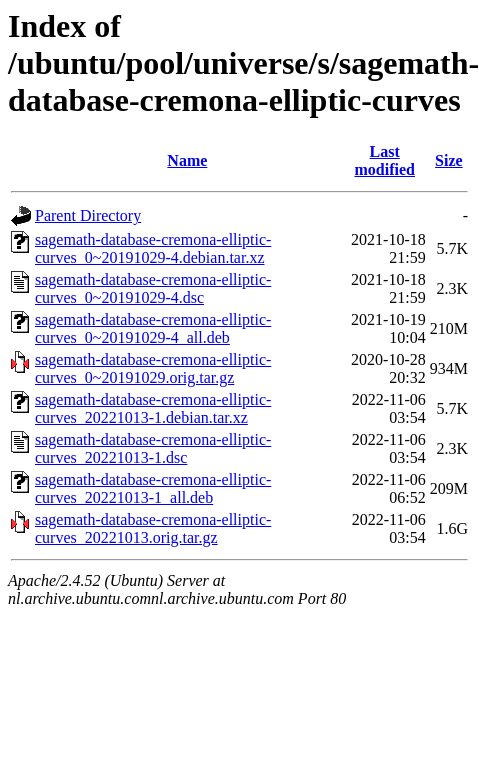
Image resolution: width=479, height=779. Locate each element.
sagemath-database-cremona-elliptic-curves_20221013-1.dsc (153, 448)
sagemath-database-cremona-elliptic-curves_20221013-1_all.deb (153, 488)
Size (449, 160)
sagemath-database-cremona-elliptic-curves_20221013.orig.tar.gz (153, 528)
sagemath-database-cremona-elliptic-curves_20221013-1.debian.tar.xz (153, 408)
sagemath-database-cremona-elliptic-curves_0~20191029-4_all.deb (153, 328)
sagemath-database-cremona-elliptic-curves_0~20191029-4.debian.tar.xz (153, 248)
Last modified (384, 160)
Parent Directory (88, 215)
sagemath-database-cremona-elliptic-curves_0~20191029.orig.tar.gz (153, 368)
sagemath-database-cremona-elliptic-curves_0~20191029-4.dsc (153, 288)
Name (187, 160)
